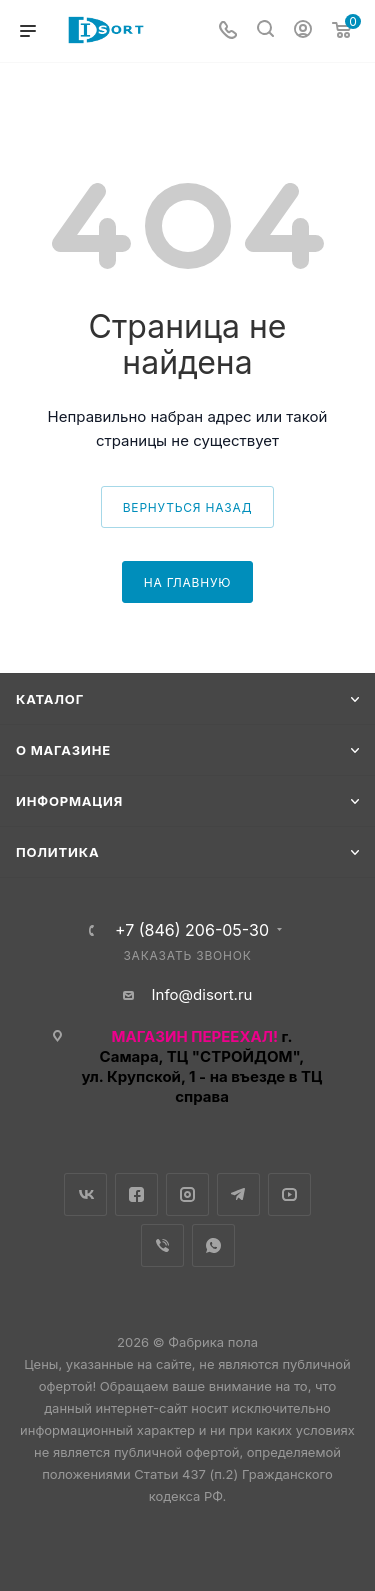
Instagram (187, 1194)
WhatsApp (213, 1245)
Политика (57, 852)
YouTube (289, 1194)
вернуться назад (188, 507)
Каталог (50, 699)
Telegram (238, 1194)
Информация (69, 801)
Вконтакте (85, 1194)
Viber (162, 1245)
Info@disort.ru (202, 994)
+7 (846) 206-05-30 (192, 930)
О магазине (63, 750)
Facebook (136, 1194)
